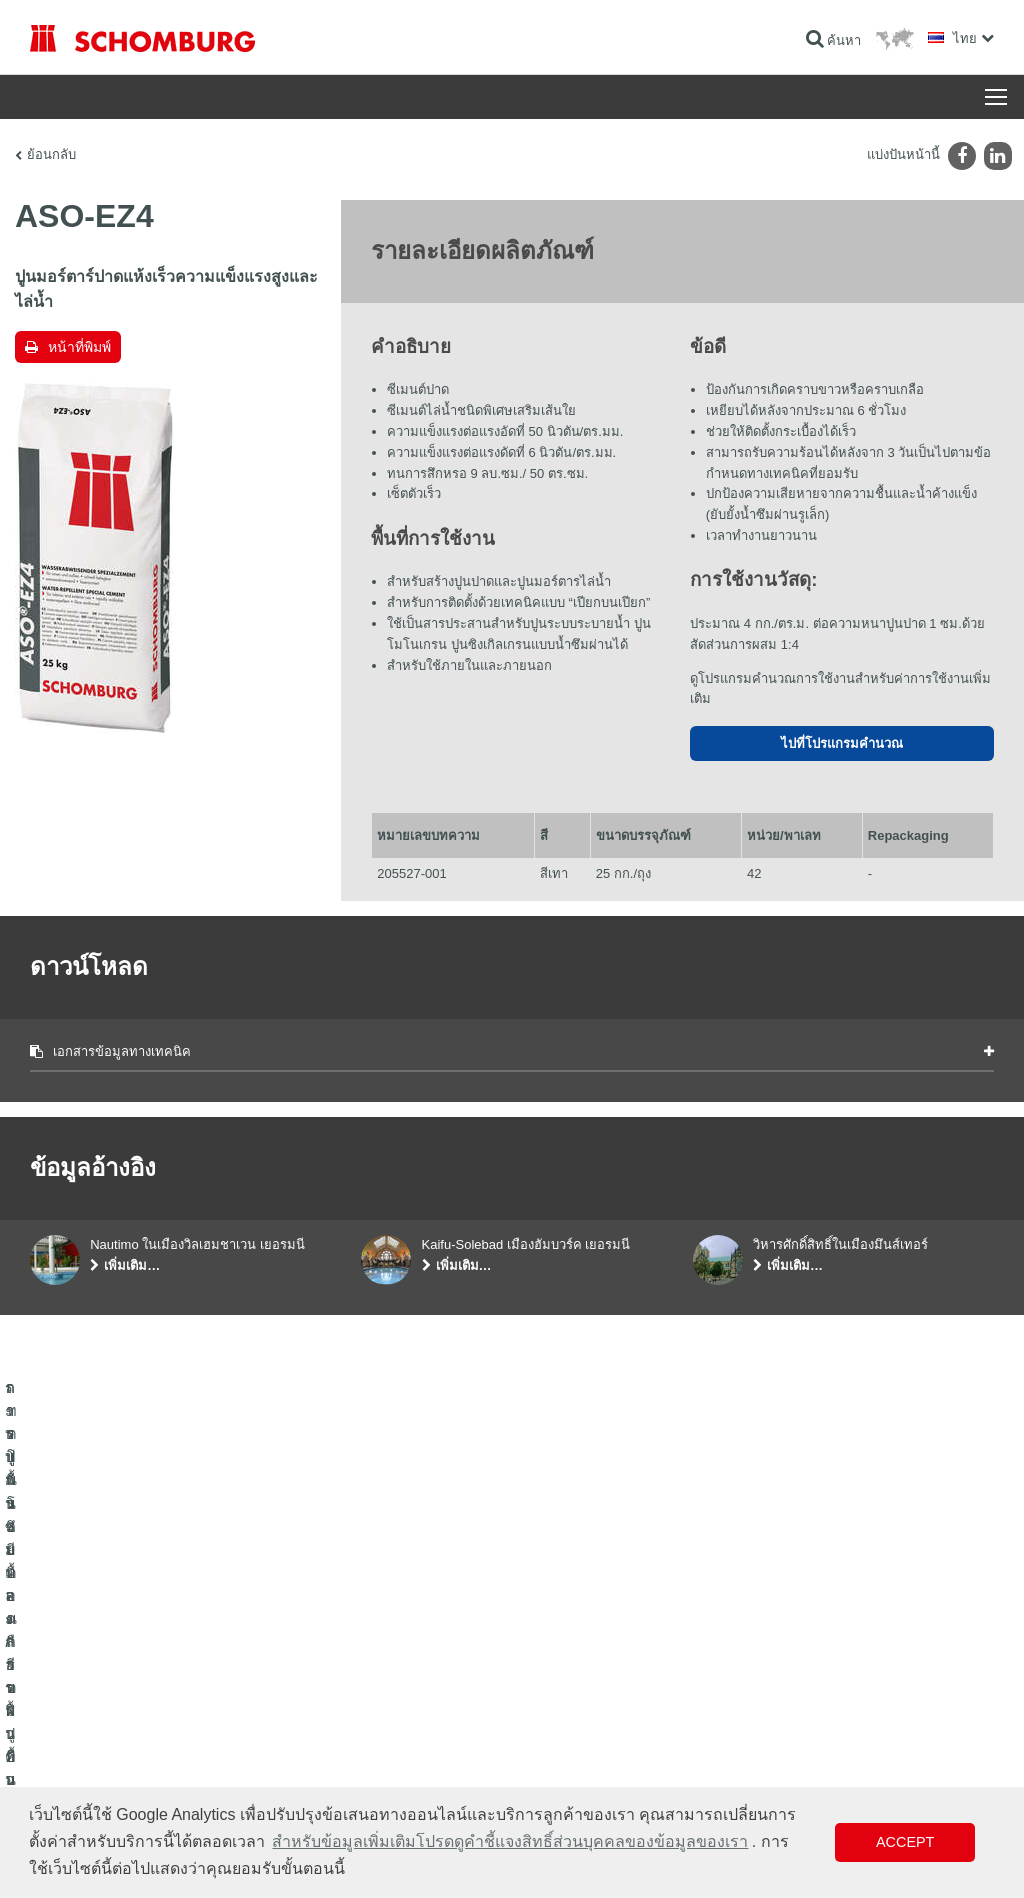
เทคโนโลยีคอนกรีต (79, 1784)
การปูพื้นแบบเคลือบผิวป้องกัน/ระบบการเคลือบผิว (155, 1754)
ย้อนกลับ (51, 154)
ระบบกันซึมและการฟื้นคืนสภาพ (111, 1664)
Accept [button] (905, 1842)
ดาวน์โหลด (390, 1694)
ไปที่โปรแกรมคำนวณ (842, 743)
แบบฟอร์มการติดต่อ (413, 1724)
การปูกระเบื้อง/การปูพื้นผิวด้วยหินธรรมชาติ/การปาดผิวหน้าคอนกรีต (171, 1709)
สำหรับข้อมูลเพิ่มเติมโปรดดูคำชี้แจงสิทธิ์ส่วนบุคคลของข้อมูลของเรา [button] (510, 1841)
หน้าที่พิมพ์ (79, 347)
